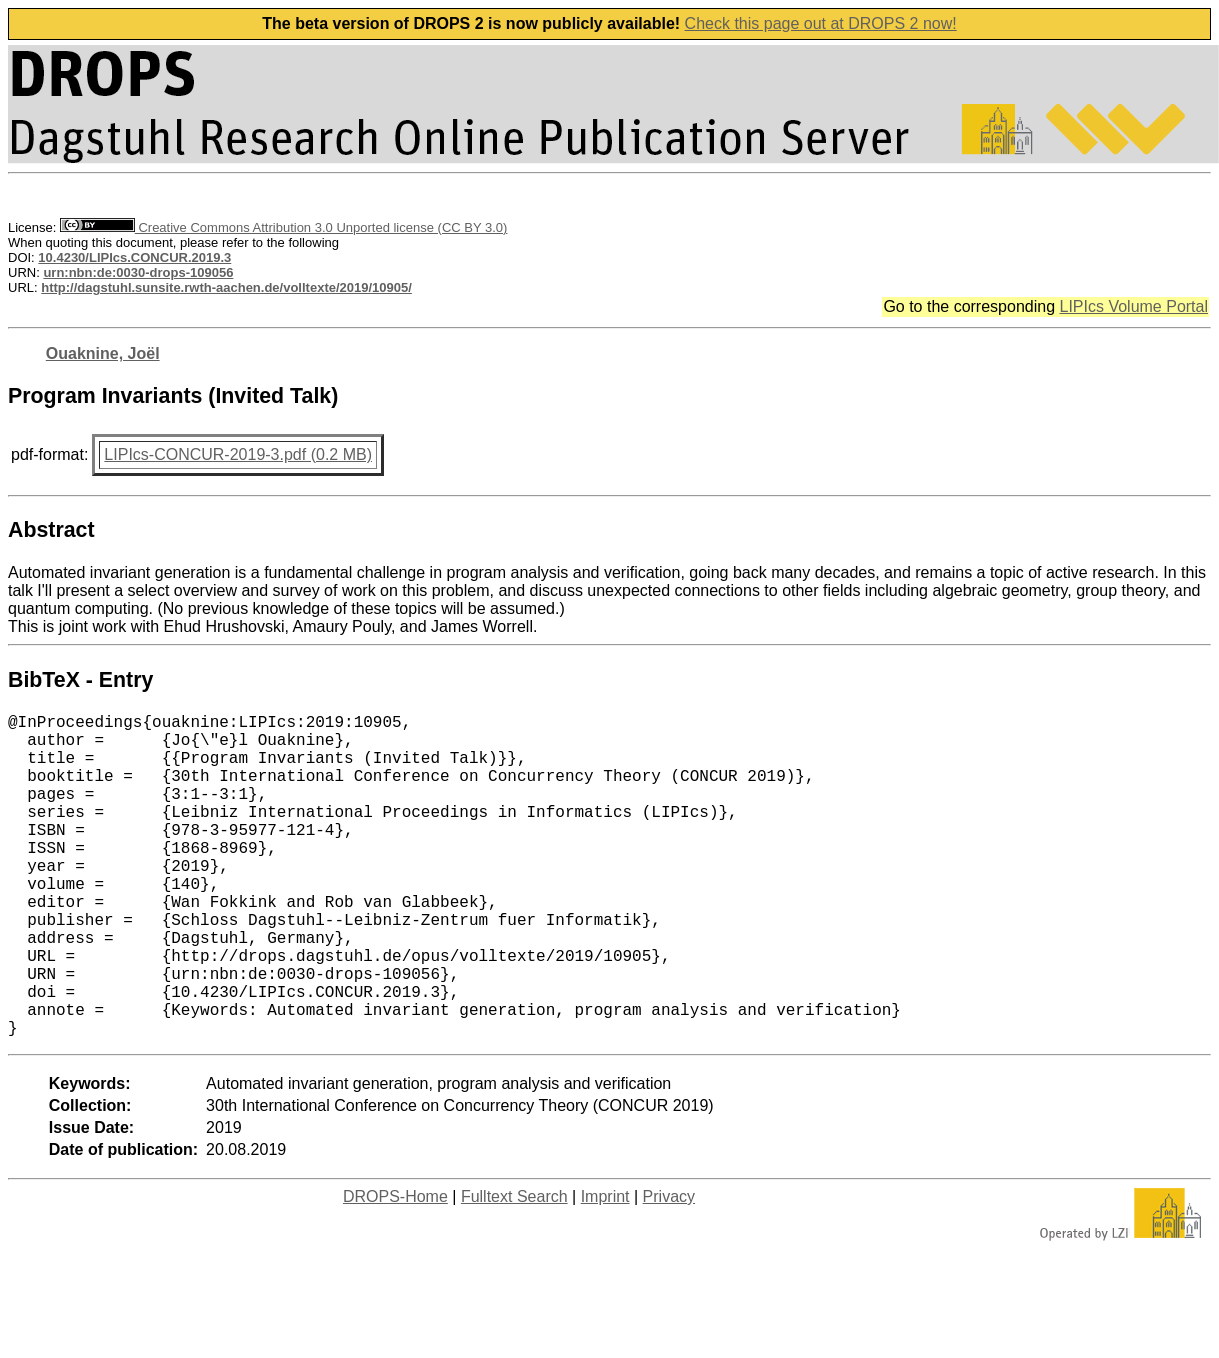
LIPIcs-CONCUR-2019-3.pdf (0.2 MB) (238, 454)
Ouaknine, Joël (103, 353)
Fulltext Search (514, 1268)
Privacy (669, 1268)
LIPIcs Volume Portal (1133, 306)
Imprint (605, 1268)
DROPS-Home (395, 1268)
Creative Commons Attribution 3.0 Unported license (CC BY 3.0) (283, 227)
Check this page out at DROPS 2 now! (821, 23)
